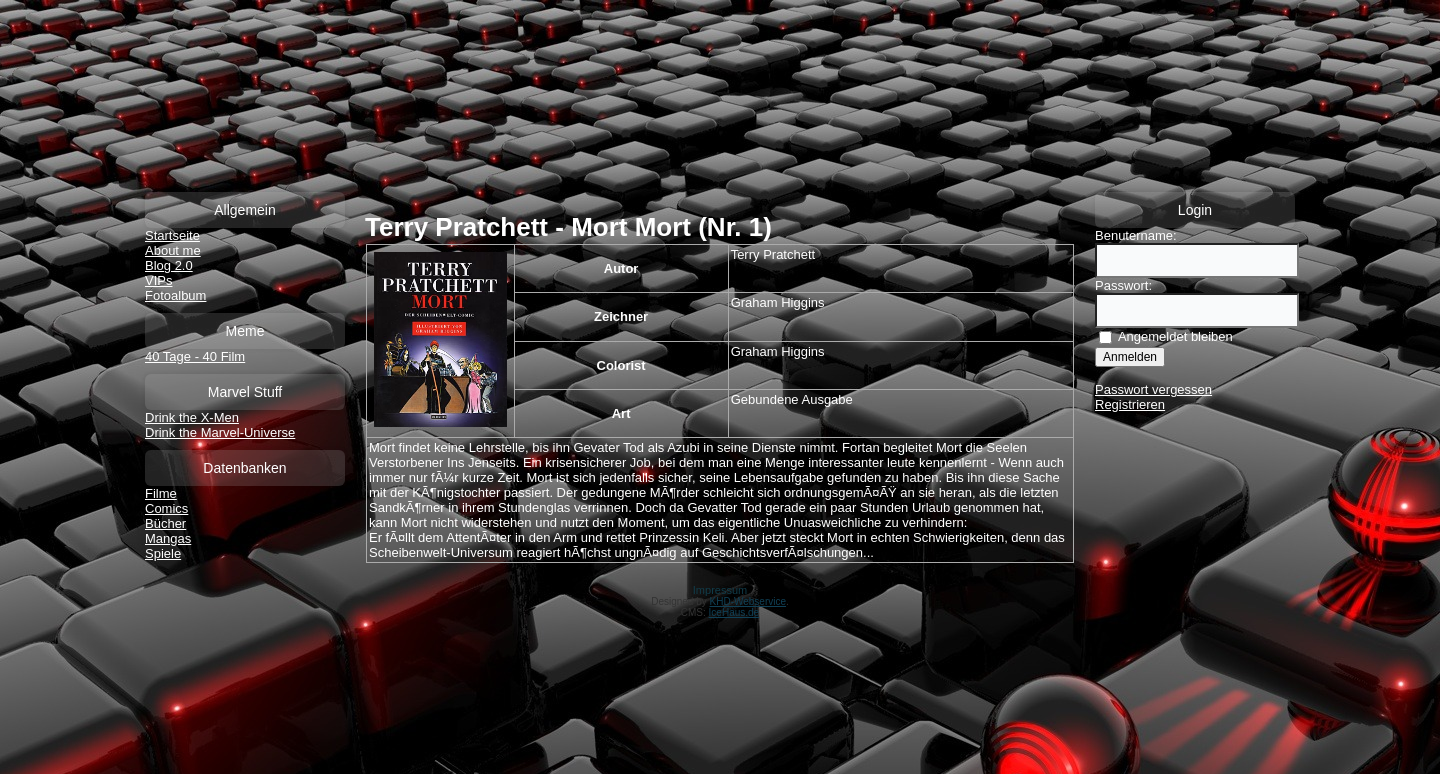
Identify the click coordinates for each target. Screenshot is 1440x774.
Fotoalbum (175, 295)
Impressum (720, 590)
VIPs (158, 280)
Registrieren (1130, 404)
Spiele (163, 553)
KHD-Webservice (748, 601)
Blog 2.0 (169, 265)
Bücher (165, 523)
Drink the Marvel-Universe (220, 432)
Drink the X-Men (192, 417)
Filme (161, 493)
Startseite (172, 235)
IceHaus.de (734, 612)
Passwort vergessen (1153, 389)
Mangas (168, 538)
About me (173, 250)
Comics (166, 508)
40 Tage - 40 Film (195, 356)
